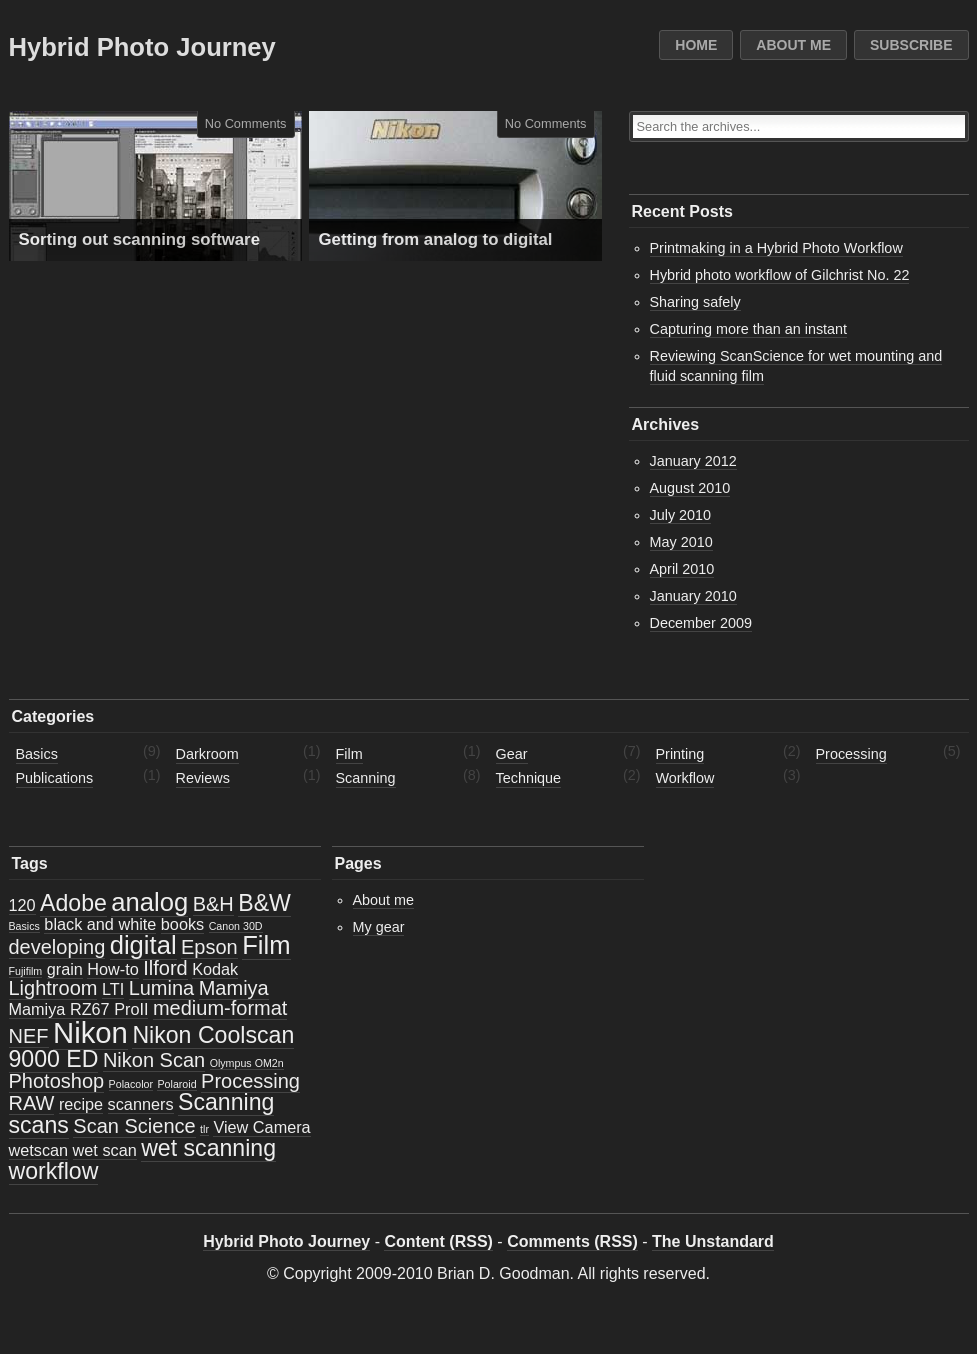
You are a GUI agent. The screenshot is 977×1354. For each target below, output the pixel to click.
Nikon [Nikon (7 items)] (90, 1032)
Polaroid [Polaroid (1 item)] (176, 1084)
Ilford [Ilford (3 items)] (165, 968)
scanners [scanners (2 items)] (141, 1104)
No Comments (246, 123)
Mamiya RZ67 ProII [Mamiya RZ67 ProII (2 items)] (79, 1009)
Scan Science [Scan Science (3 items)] (134, 1126)
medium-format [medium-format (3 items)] (220, 1008)
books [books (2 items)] (182, 924)
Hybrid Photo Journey (142, 47)
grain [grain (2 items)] (65, 969)
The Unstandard (713, 1241)
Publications (55, 778)
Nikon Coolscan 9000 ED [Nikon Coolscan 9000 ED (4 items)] (152, 1046)
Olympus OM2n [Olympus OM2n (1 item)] (247, 1063)
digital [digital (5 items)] (143, 945)
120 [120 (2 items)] (22, 905)
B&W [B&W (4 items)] (264, 903)
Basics (37, 754)
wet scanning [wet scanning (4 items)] (208, 1148)
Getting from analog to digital (436, 239)
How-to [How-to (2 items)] (112, 969)
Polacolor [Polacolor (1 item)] (131, 1084)
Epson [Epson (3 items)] (209, 947)
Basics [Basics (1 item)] (24, 926)
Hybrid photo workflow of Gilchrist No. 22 (780, 275)
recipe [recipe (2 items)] (81, 1104)
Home (696, 45)
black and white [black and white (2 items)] (100, 924)
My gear (379, 927)
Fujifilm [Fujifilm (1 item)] (26, 971)
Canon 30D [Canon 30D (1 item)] (236, 926)
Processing (851, 754)
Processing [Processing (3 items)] (250, 1081)
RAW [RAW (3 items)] (32, 1103)
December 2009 (701, 623)
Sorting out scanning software (139, 239)
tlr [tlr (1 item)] (204, 1129)
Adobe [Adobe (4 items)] (73, 903)
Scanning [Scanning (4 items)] (226, 1102)
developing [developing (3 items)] (57, 947)
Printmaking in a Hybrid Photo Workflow (776, 248)
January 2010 (693, 596)
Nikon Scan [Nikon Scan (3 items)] (154, 1060)
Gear (512, 754)
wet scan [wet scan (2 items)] (105, 1150)
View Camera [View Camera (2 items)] (261, 1127)
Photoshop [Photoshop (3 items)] (57, 1081)
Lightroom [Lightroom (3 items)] (53, 988)
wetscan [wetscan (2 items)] (39, 1150)
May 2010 (681, 542)
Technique (529, 778)
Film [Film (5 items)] (266, 945)
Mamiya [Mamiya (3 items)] (234, 988)
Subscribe (911, 45)
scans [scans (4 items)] (39, 1125)
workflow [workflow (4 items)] (54, 1171)
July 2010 (681, 515)
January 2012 (693, 461)
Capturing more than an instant (749, 329)
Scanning (366, 778)
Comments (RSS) (572, 1241)
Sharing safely (695, 302)
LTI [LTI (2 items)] (113, 989)
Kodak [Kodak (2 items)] (215, 969)
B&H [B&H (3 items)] (213, 904)
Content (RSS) (438, 1241)
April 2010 (682, 569)
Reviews (203, 778)
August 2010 (690, 488)
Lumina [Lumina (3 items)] (162, 988)
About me (793, 45)
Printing (680, 754)
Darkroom (207, 754)
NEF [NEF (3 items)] (29, 1036)
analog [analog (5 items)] (149, 902)
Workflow (685, 778)
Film (349, 754)
